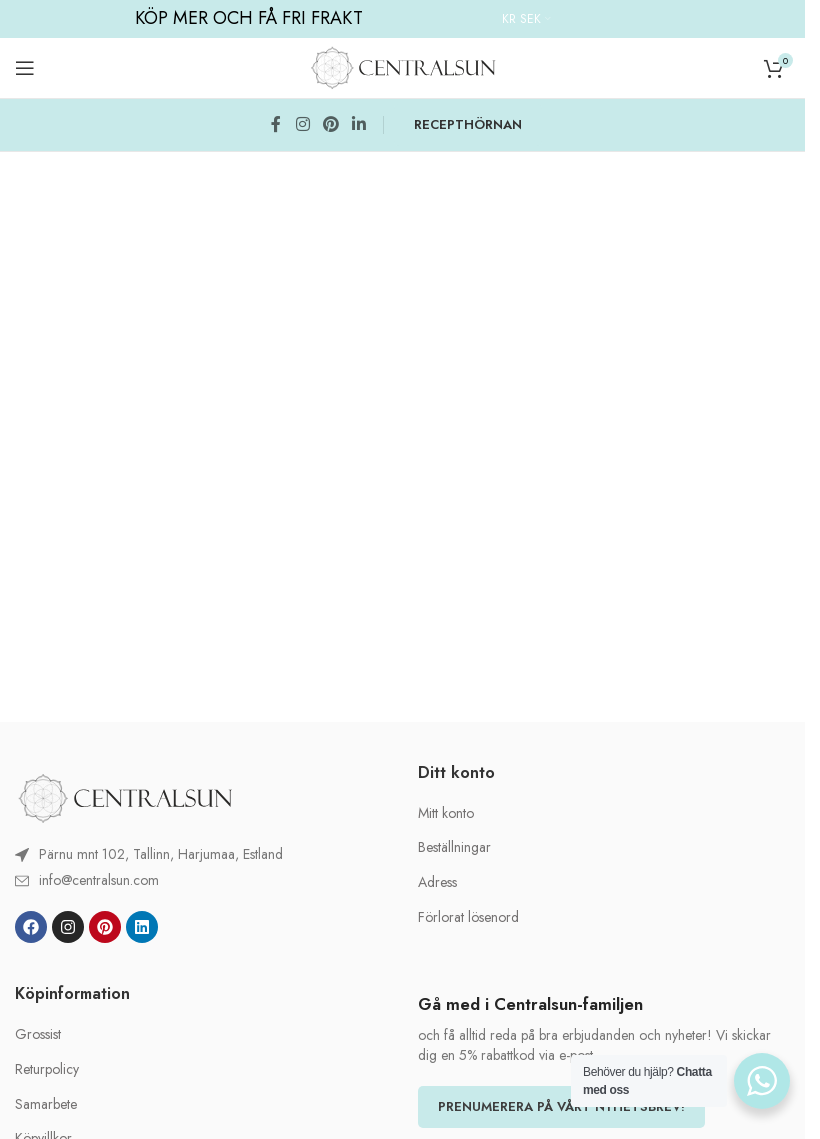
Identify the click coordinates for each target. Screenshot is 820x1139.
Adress (437, 882)
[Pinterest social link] (329, 124)
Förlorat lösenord (468, 917)
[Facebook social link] (276, 124)
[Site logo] (403, 66)
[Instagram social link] (301, 124)
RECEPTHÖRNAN (467, 124)
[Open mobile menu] (25, 68)
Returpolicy (47, 1069)
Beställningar (454, 847)
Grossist (38, 1034)
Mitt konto (446, 813)
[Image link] (125, 796)
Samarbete (46, 1104)
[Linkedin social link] (358, 124)
